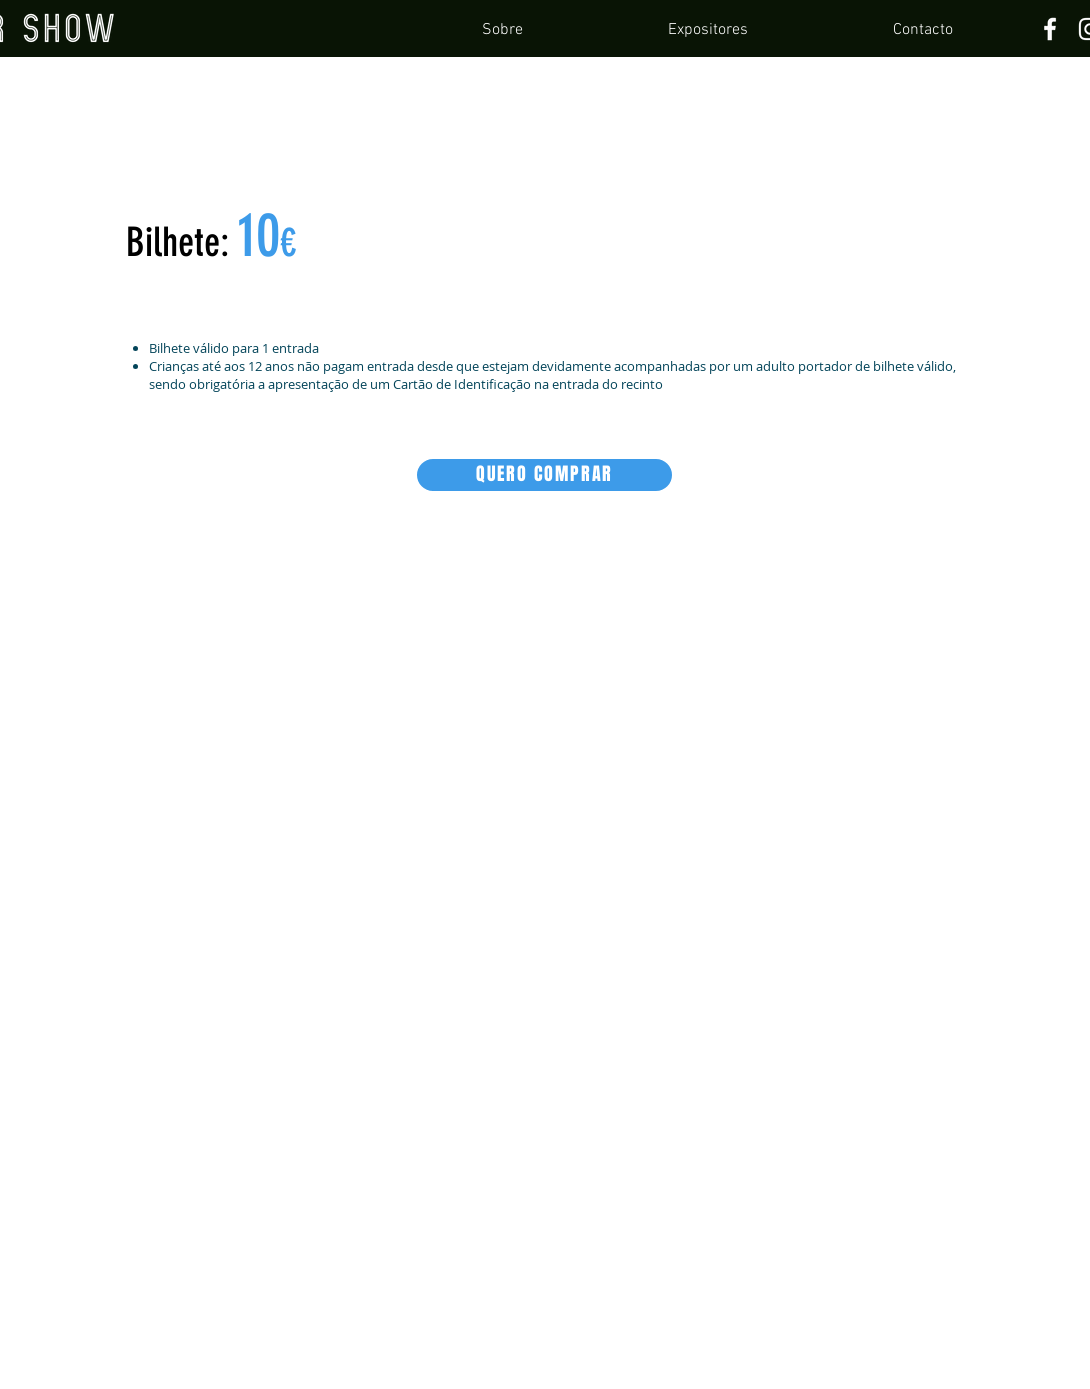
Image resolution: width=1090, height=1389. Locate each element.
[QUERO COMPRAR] (544, 475)
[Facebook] (1050, 29)
